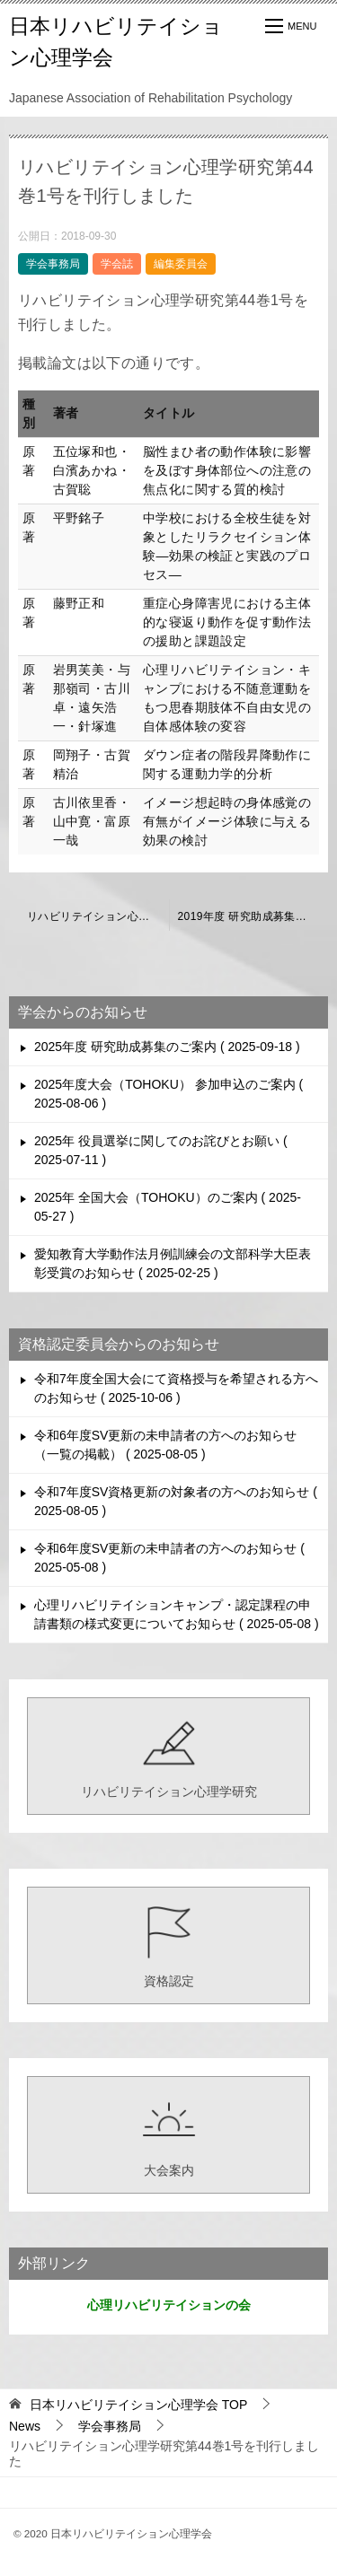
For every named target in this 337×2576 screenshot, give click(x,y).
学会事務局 (53, 264)
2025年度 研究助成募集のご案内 (167, 1046)
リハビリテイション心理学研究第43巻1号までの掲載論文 (98, 916)
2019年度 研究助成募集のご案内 (253, 916)
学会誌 (117, 264)
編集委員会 (181, 264)
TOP (138, 2404)
